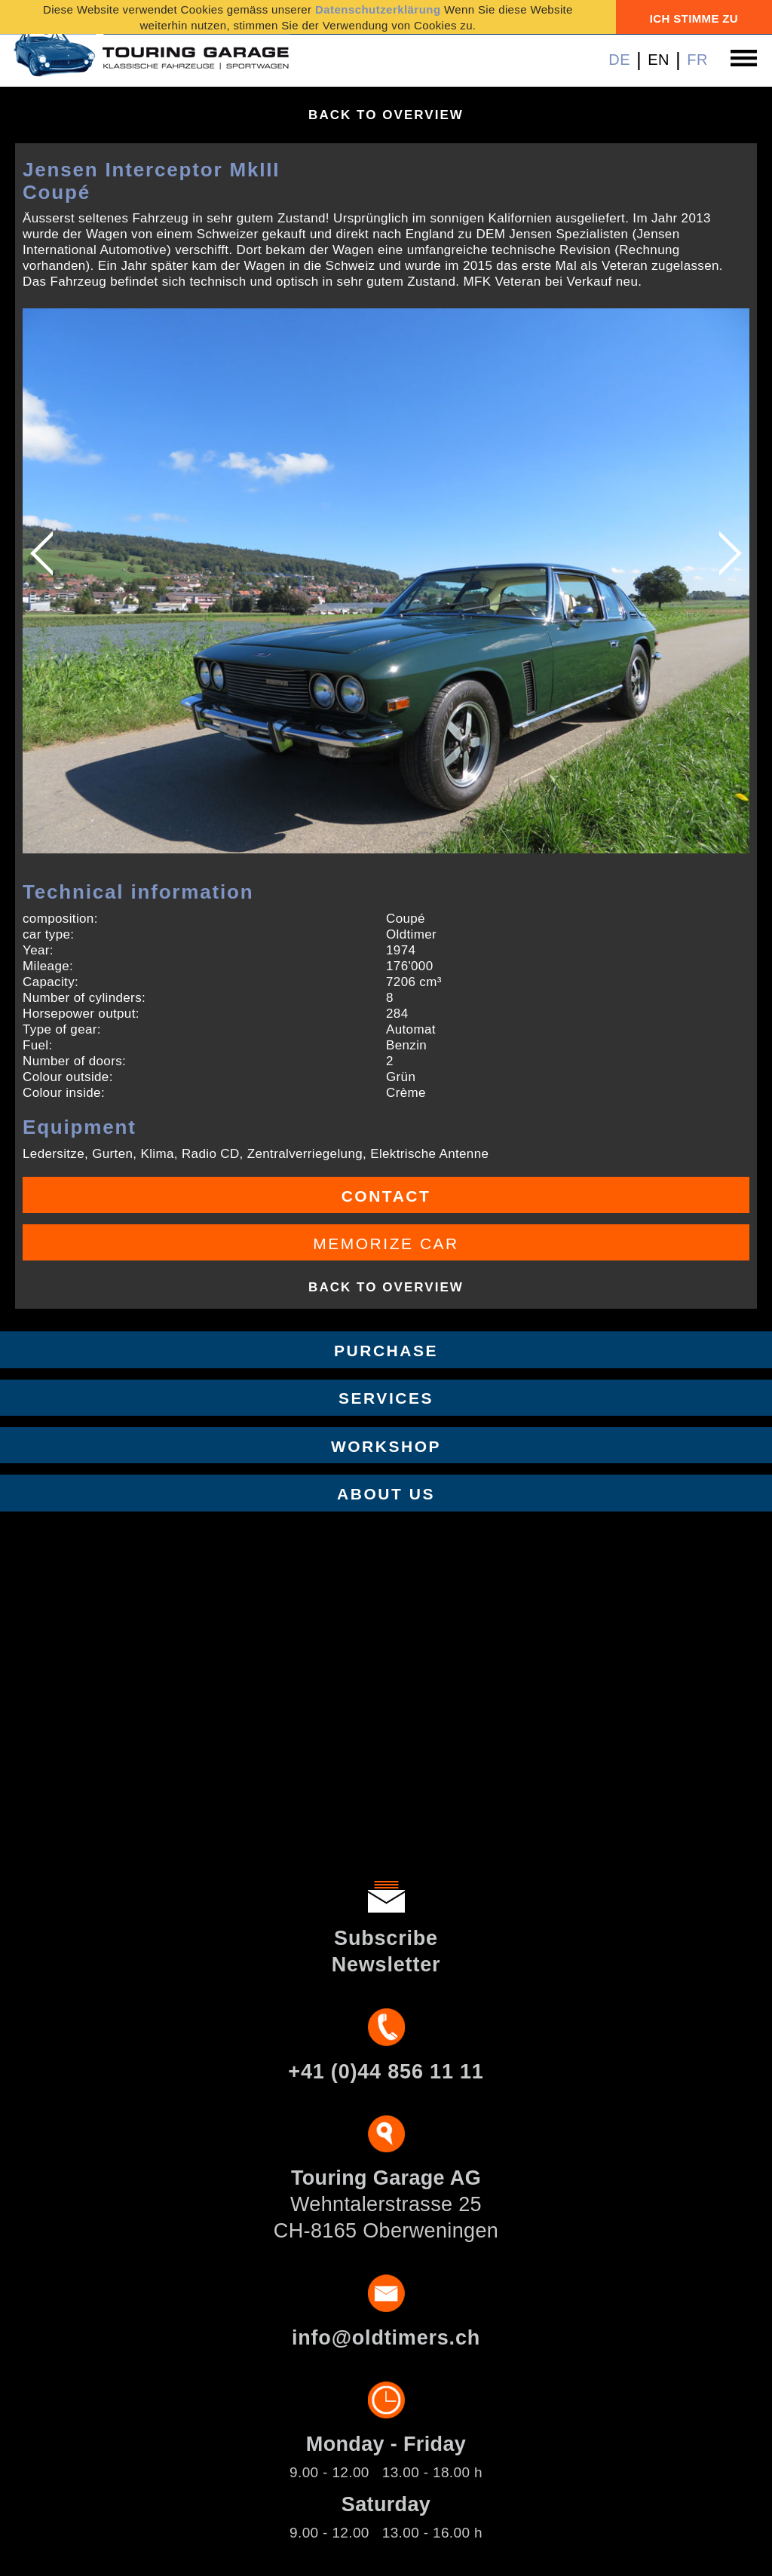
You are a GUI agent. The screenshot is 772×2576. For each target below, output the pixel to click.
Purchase (386, 1350)
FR (697, 59)
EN (658, 59)
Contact (386, 1196)
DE (619, 59)
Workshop (386, 1446)
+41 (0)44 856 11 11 (385, 2071)
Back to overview (386, 115)
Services (386, 1398)
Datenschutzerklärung (378, 9)
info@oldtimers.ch (386, 2337)
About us (386, 1493)
